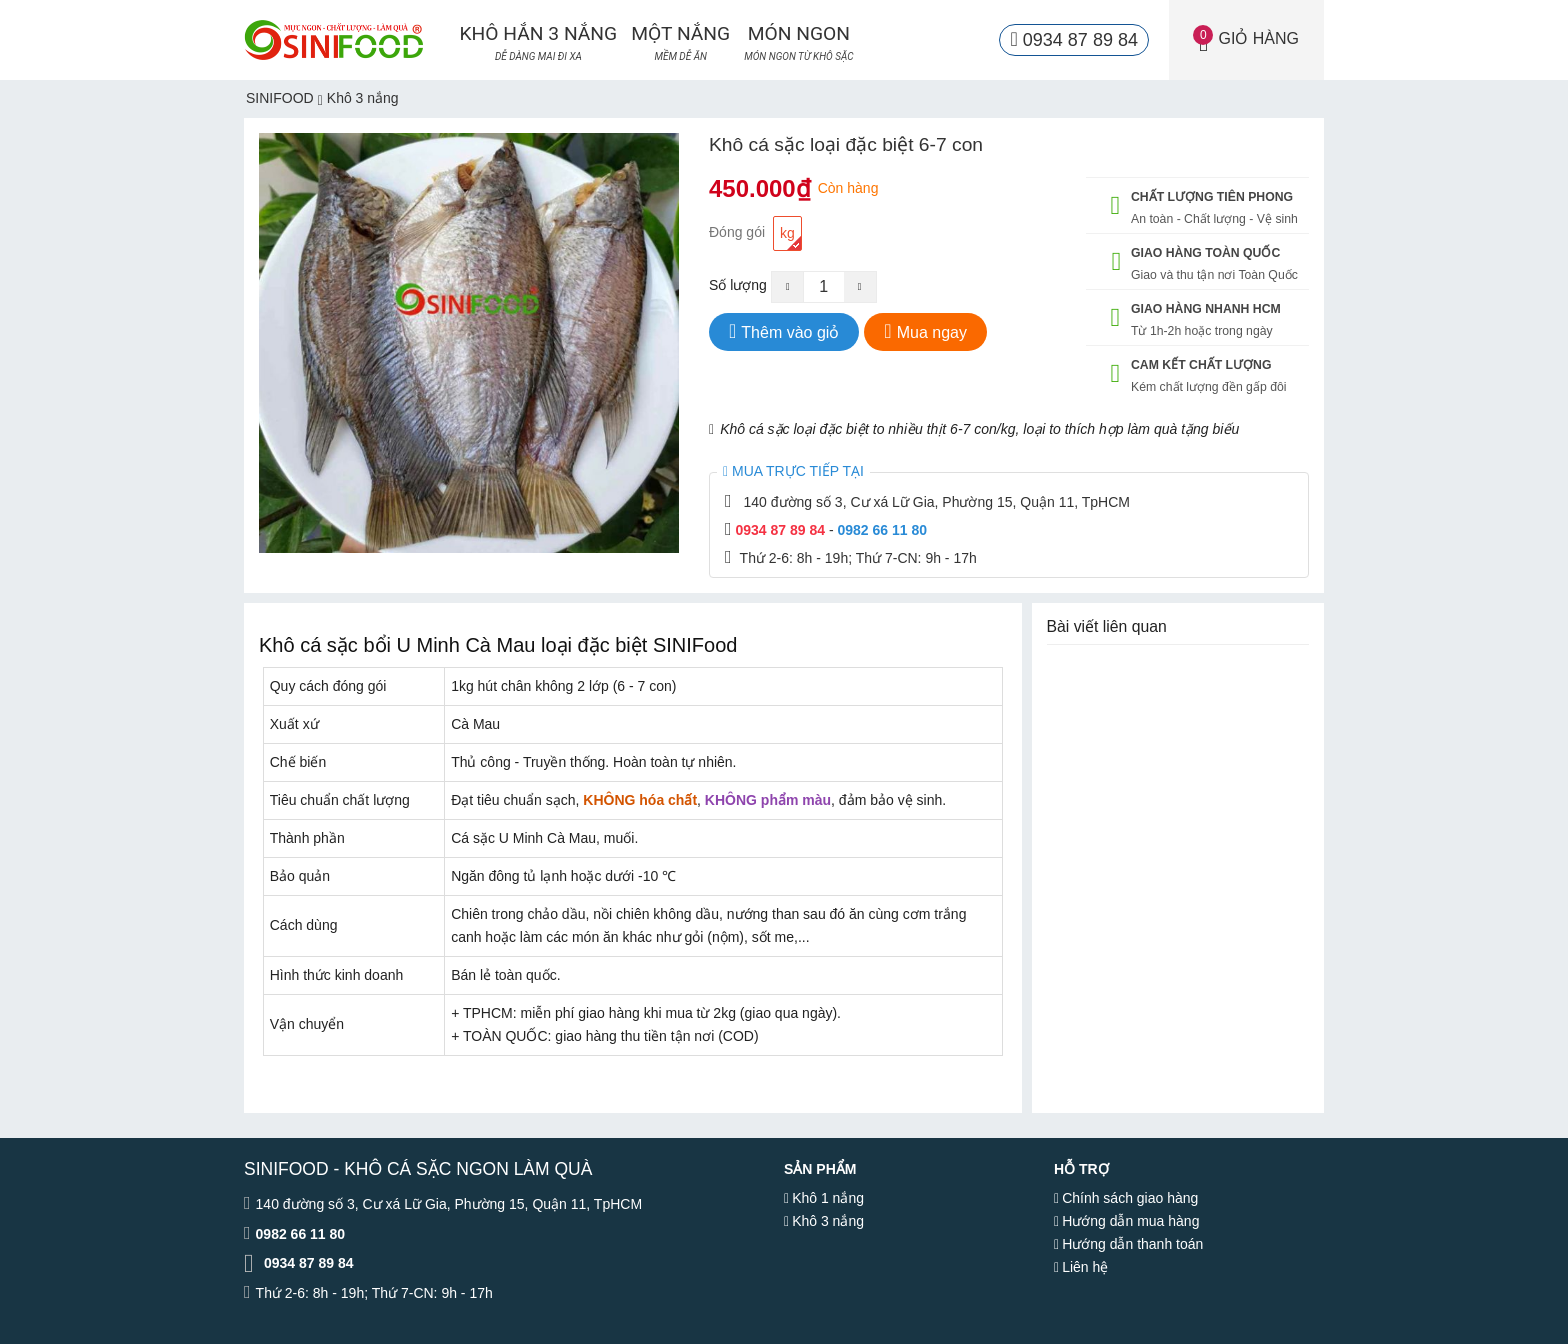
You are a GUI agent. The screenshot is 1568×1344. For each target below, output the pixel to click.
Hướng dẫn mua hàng (1130, 1221)
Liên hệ (1085, 1267)
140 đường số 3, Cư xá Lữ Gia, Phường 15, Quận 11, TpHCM (936, 502)
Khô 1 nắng (828, 1198)
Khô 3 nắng (828, 1221)
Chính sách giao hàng (1130, 1198)
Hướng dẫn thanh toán (1132, 1244)
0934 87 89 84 (780, 530)
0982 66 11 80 (882, 530)
